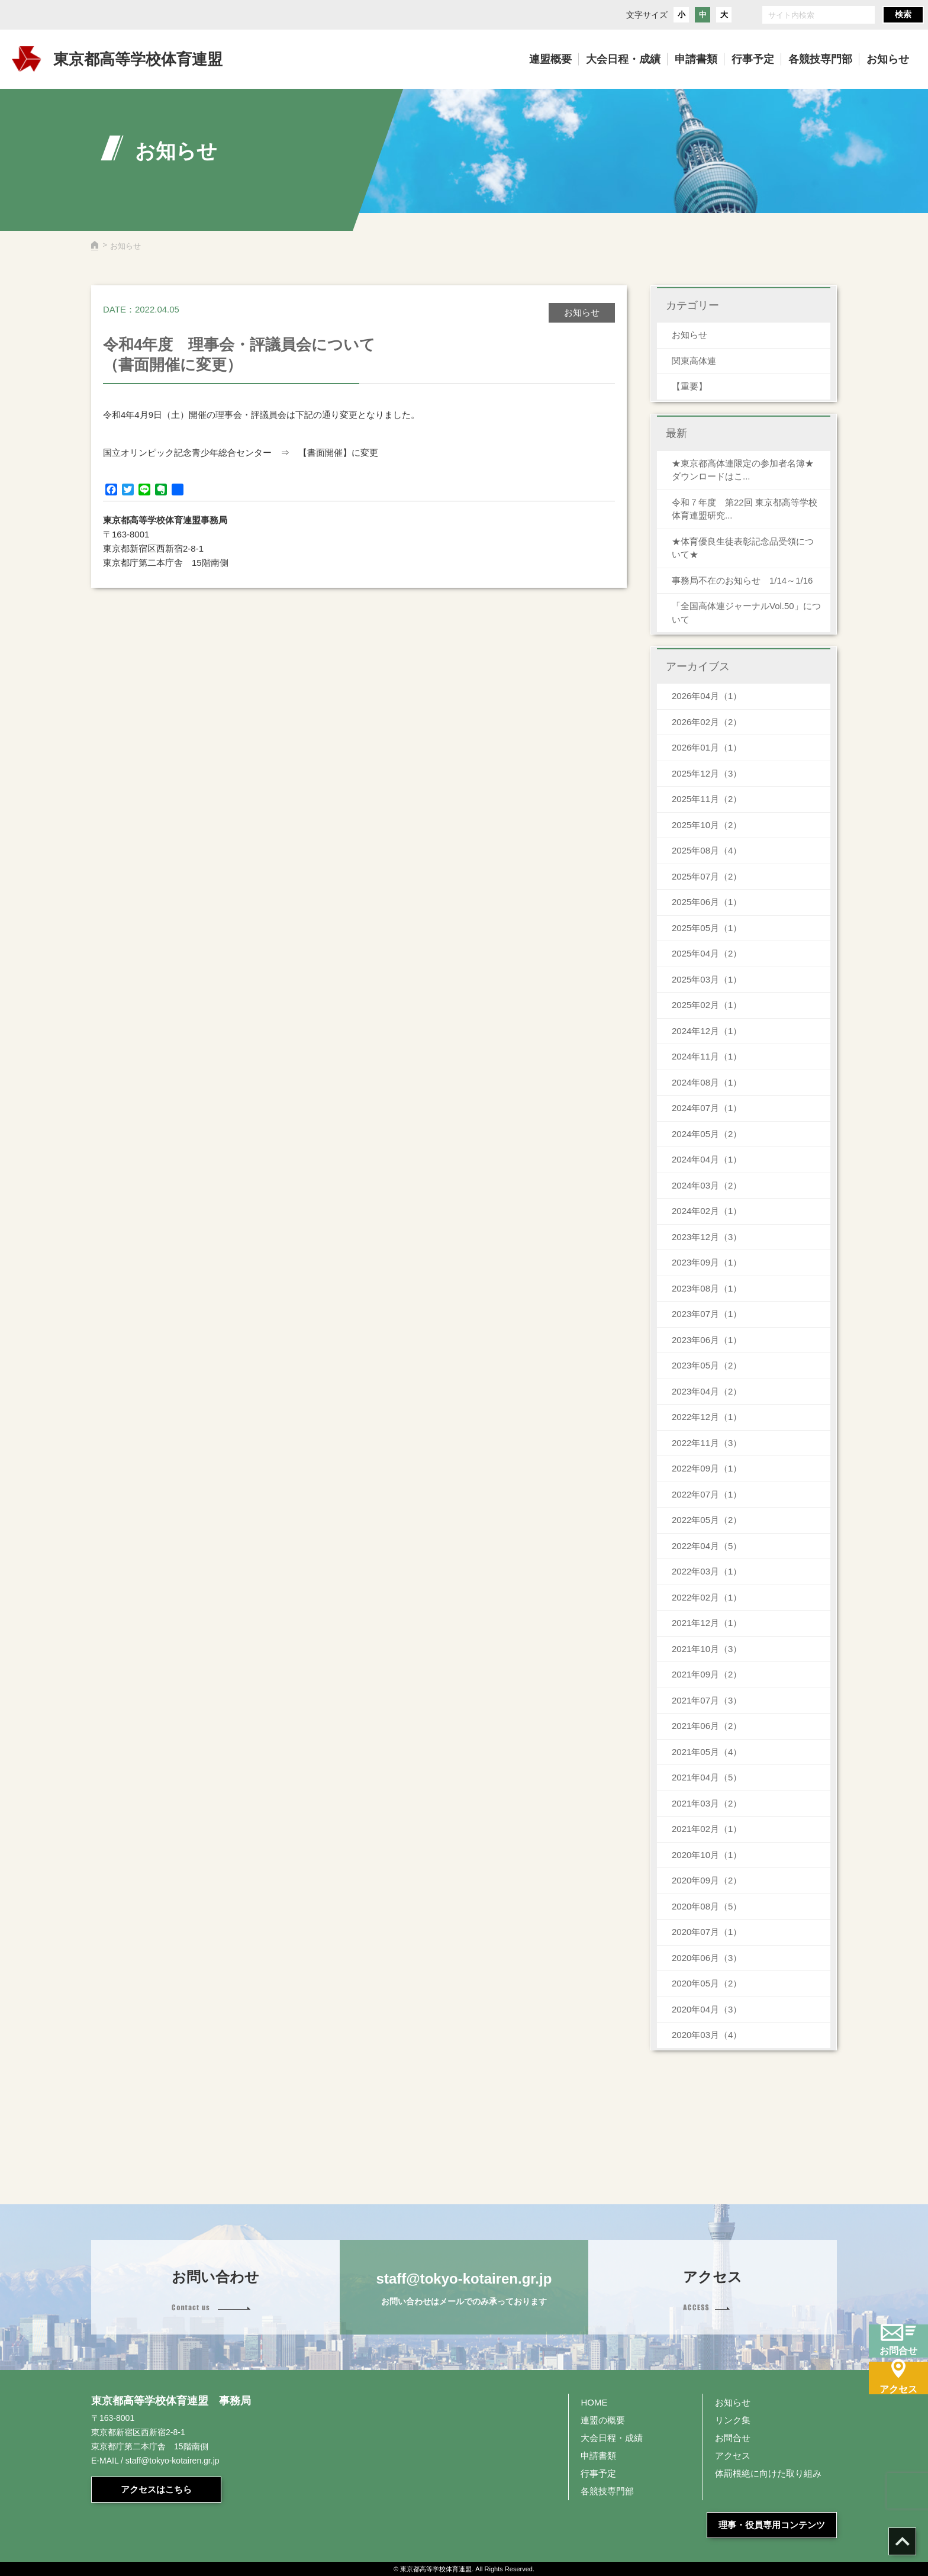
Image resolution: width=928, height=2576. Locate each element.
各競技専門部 (607, 2491)
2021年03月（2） (707, 1803)
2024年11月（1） (707, 1056)
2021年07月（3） (707, 1700)
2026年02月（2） (707, 722)
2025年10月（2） (707, 825)
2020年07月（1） (707, 1932)
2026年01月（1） (707, 747)
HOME (594, 2402)
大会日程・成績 (612, 2438)
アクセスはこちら (156, 2489)
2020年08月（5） (707, 1906)
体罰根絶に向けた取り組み (768, 2473)
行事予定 (598, 2473)
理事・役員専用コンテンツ (771, 2525)
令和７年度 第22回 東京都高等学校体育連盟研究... (744, 509)
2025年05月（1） (707, 928)
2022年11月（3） (707, 1443)
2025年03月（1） (707, 979)
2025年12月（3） (707, 773)
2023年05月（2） (707, 1365)
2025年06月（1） (707, 902)
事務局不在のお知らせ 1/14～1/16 (746, 580)
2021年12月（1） (707, 1623)
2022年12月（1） (707, 1417)
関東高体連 (694, 361)
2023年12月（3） (707, 1237)
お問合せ (732, 2438)
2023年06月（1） (707, 1340)
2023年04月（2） (707, 1391)
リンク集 (732, 2420)
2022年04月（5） (707, 1546)
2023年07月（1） (707, 1314)
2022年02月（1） (707, 1597)
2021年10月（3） (707, 1649)
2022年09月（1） (707, 1468)
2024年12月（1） (707, 1031)
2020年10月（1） (707, 1855)
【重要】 (689, 386)
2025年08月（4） (707, 850)
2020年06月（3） (707, 1958)
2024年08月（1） (707, 1082)
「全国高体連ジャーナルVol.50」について (746, 612)
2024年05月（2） (707, 1134)
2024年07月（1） (707, 1108)
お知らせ (689, 335)
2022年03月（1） (707, 1571)
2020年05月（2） (707, 1983)
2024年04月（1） (707, 1159)
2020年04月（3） (707, 2009)
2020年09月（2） (707, 1880)
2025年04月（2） (707, 953)
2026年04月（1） (707, 696)
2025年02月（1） (707, 1005)
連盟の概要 (603, 2420)
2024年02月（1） (707, 1211)
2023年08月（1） (707, 1288)
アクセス (732, 2456)
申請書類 (598, 2456)
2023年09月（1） (707, 1262)
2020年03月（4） (707, 2035)
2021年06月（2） (707, 1726)
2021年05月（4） (707, 1752)
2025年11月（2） (707, 799)
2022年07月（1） (707, 1494)
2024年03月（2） (707, 1185)
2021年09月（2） (707, 1674)
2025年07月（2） (707, 876)
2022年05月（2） (707, 1520)
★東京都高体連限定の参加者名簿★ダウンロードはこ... (743, 470)
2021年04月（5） (707, 1777)
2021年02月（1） (707, 1829)
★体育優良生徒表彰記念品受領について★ (743, 548)
